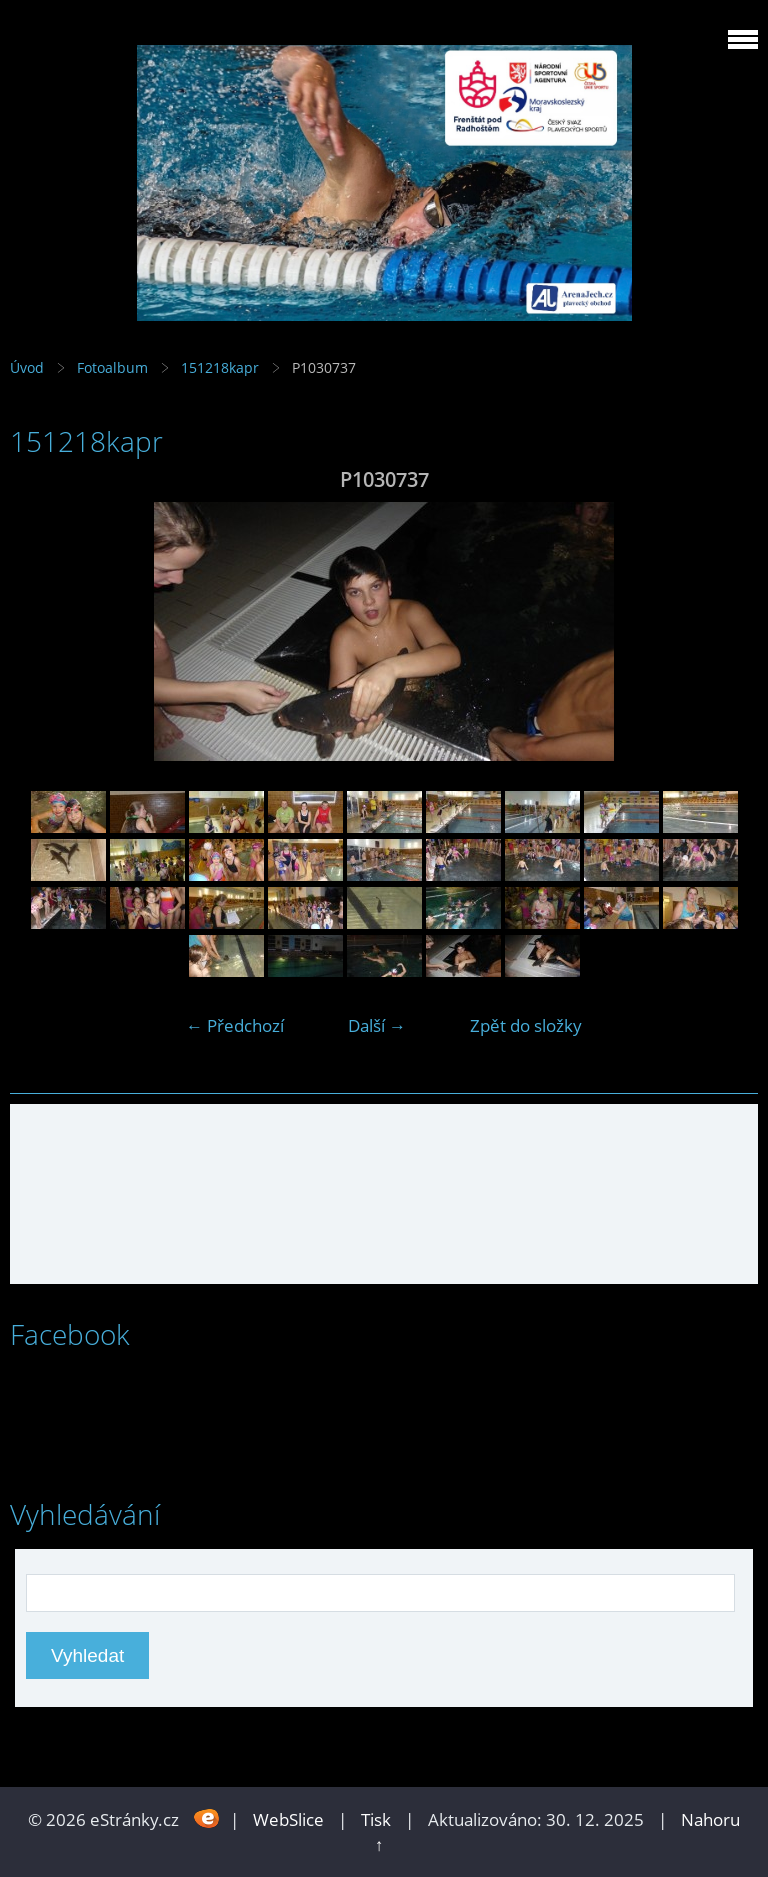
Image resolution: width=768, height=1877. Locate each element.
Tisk (376, 1819)
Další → (377, 1025)
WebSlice (288, 1819)
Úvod (27, 367)
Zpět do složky (526, 1025)
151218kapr (220, 367)
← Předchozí (235, 1025)
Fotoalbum (112, 367)
